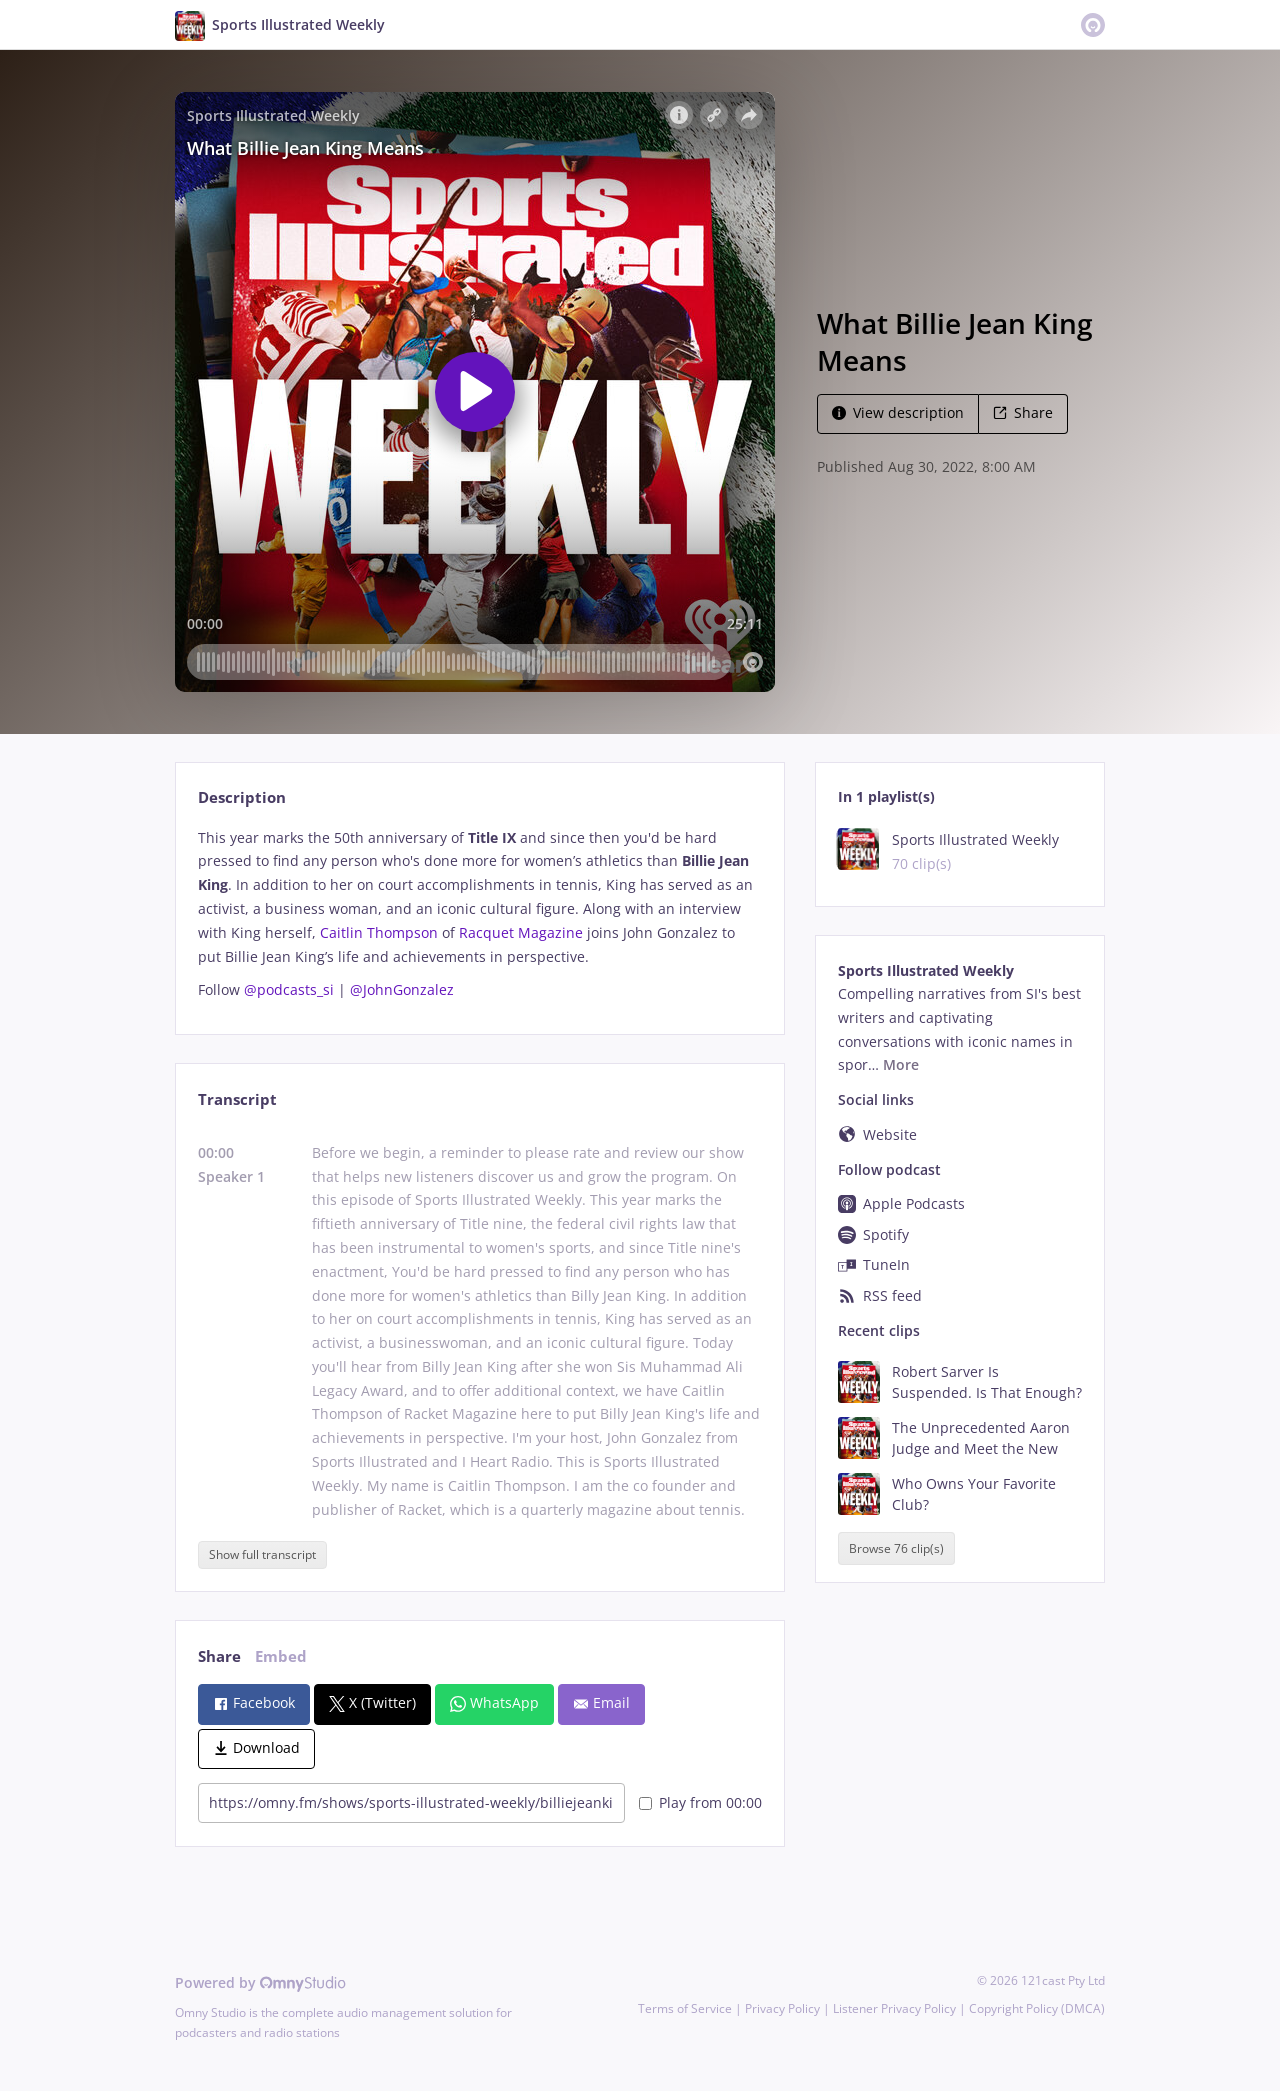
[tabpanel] (479, 914)
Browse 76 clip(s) (896, 1548)
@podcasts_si (289, 989)
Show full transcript (262, 1554)
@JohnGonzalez (402, 989)
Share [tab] (219, 1656)
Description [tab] (242, 797)
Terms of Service (685, 2008)
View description (898, 412)
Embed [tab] (281, 1656)
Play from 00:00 (700, 1802)
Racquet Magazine (521, 932)
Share (1023, 412)
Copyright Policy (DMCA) (1037, 2008)
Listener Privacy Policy (894, 2008)
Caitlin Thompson (379, 932)
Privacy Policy (782, 2008)
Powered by (260, 1982)
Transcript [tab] (237, 1099)
